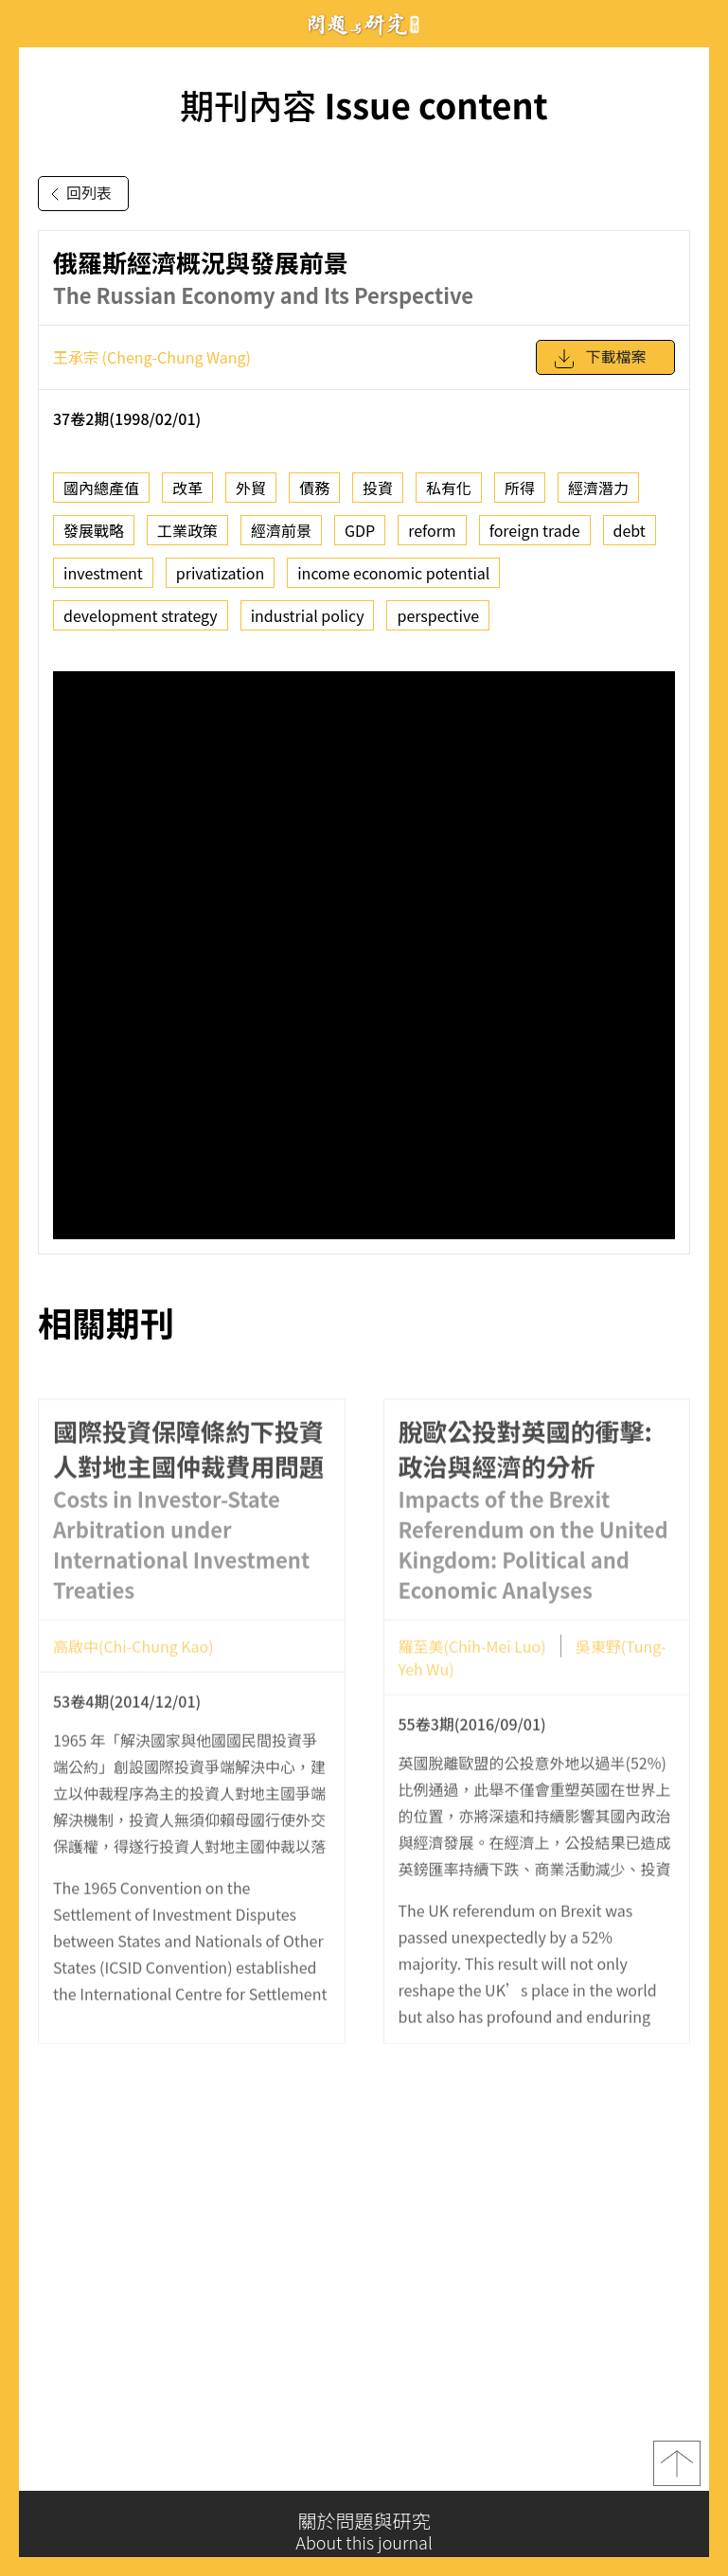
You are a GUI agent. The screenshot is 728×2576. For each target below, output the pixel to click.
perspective (438, 615)
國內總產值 (101, 487)
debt (629, 530)
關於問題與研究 (364, 2531)
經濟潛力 (598, 487)
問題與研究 (364, 24)
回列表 (78, 194)
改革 (187, 487)
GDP (360, 530)
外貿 (251, 487)
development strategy (140, 615)
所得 (520, 487)
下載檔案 (599, 358)
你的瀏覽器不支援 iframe (364, 955)
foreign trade (534, 530)
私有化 (448, 487)
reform (431, 530)
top (677, 2470)
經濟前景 (281, 530)
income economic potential (393, 572)
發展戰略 (93, 530)
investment (103, 572)
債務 (314, 487)
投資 (378, 487)
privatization (220, 572)
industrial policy (307, 615)
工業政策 (187, 530)
